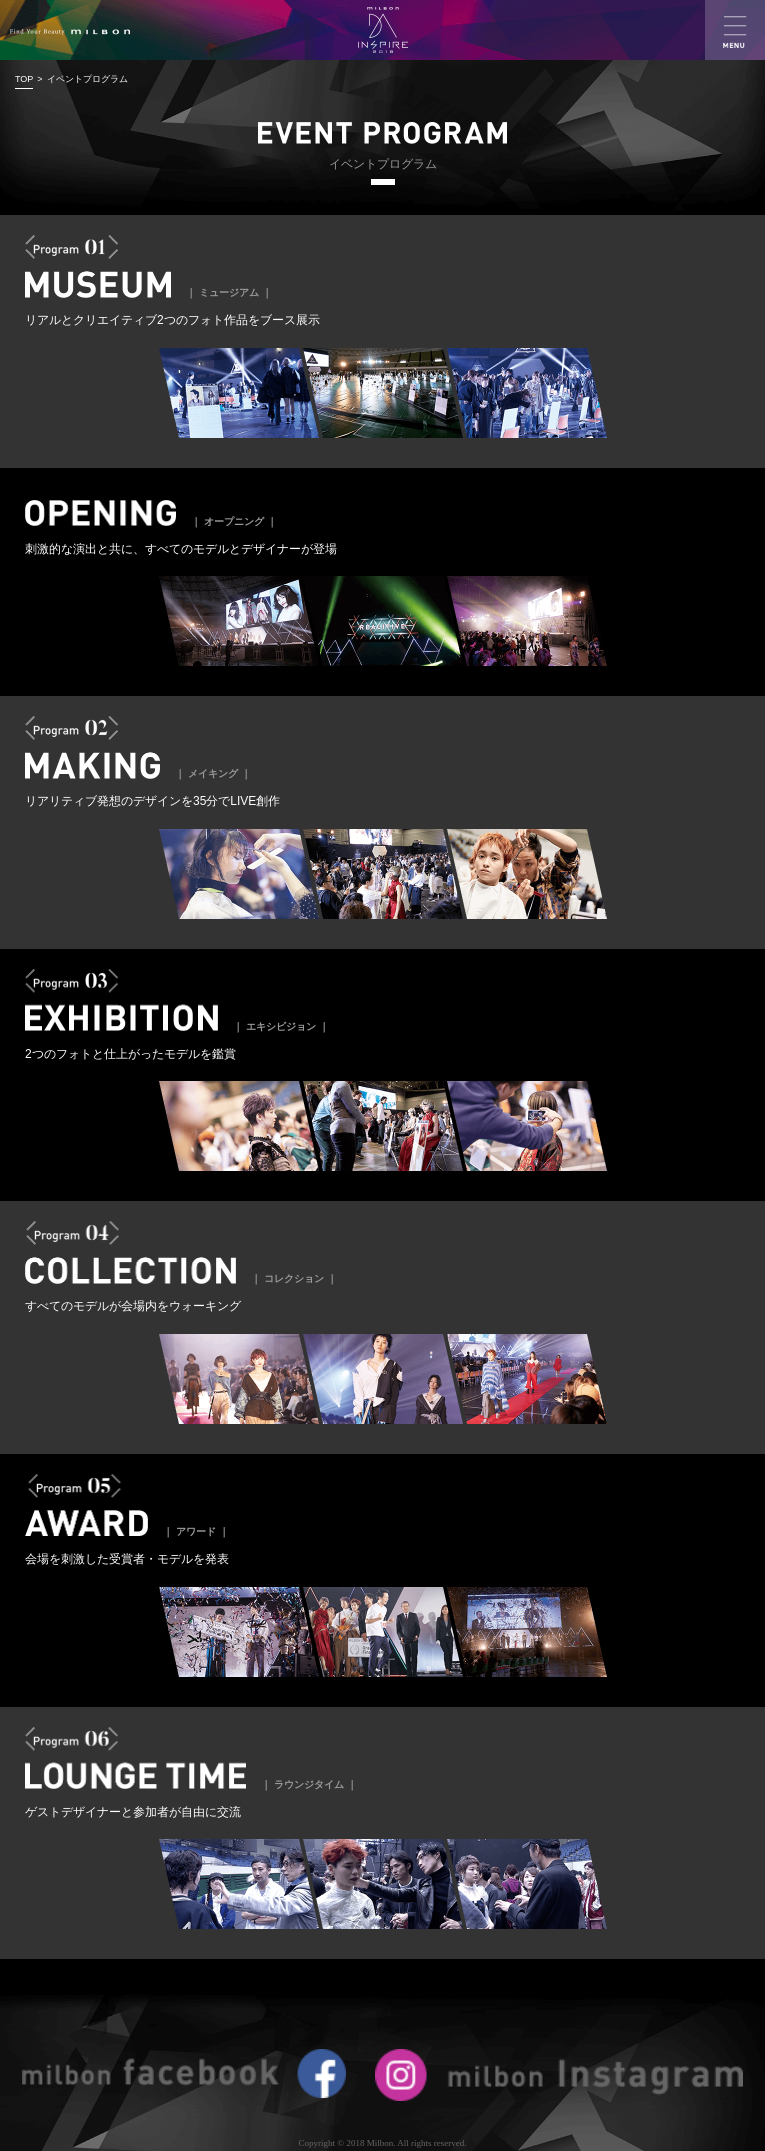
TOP (24, 79)
